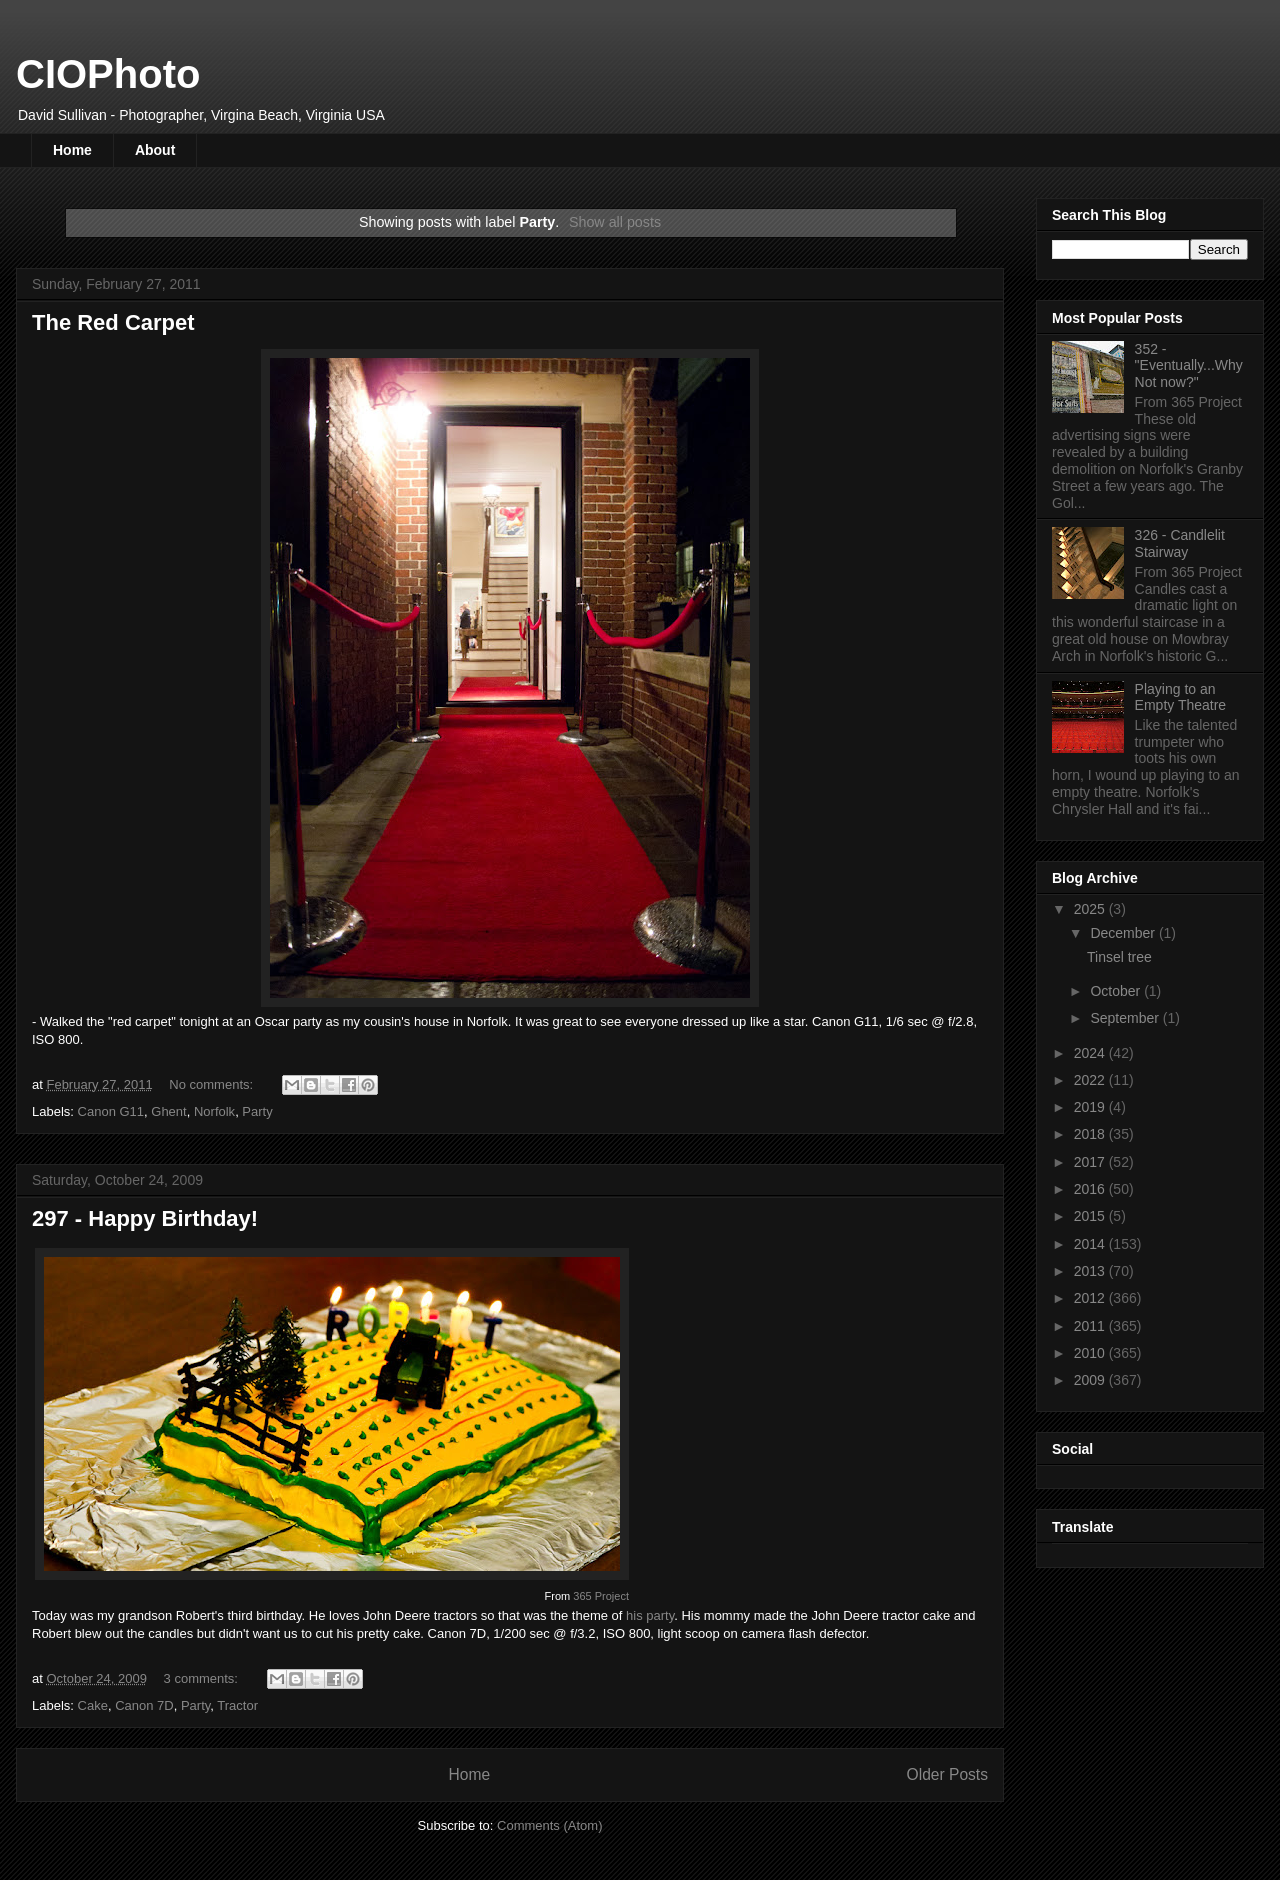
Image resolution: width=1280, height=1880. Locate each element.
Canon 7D (144, 1705)
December (1124, 933)
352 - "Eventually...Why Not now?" (1189, 366)
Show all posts (615, 222)
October (1117, 991)
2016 (1091, 1189)
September (1126, 1018)
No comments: (212, 1084)
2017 (1091, 1162)
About (155, 150)
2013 (1091, 1271)
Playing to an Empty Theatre (1181, 697)
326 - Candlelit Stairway (1180, 543)
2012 (1091, 1298)
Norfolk (214, 1111)
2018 (1091, 1134)
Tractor (237, 1705)
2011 (1091, 1326)
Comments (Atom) (549, 1825)
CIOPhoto (108, 74)
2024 (1091, 1053)
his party (650, 1615)
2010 (1091, 1353)
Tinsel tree (1119, 957)
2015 (1091, 1216)
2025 (1091, 909)
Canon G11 (111, 1111)
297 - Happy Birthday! (145, 1218)
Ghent (168, 1111)
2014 (1091, 1244)
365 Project (601, 1596)
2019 (1091, 1107)
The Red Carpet (113, 322)
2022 (1091, 1080)
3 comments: (203, 1678)
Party (257, 1111)
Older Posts (947, 1774)
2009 (1091, 1380)
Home (72, 150)
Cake (93, 1705)
